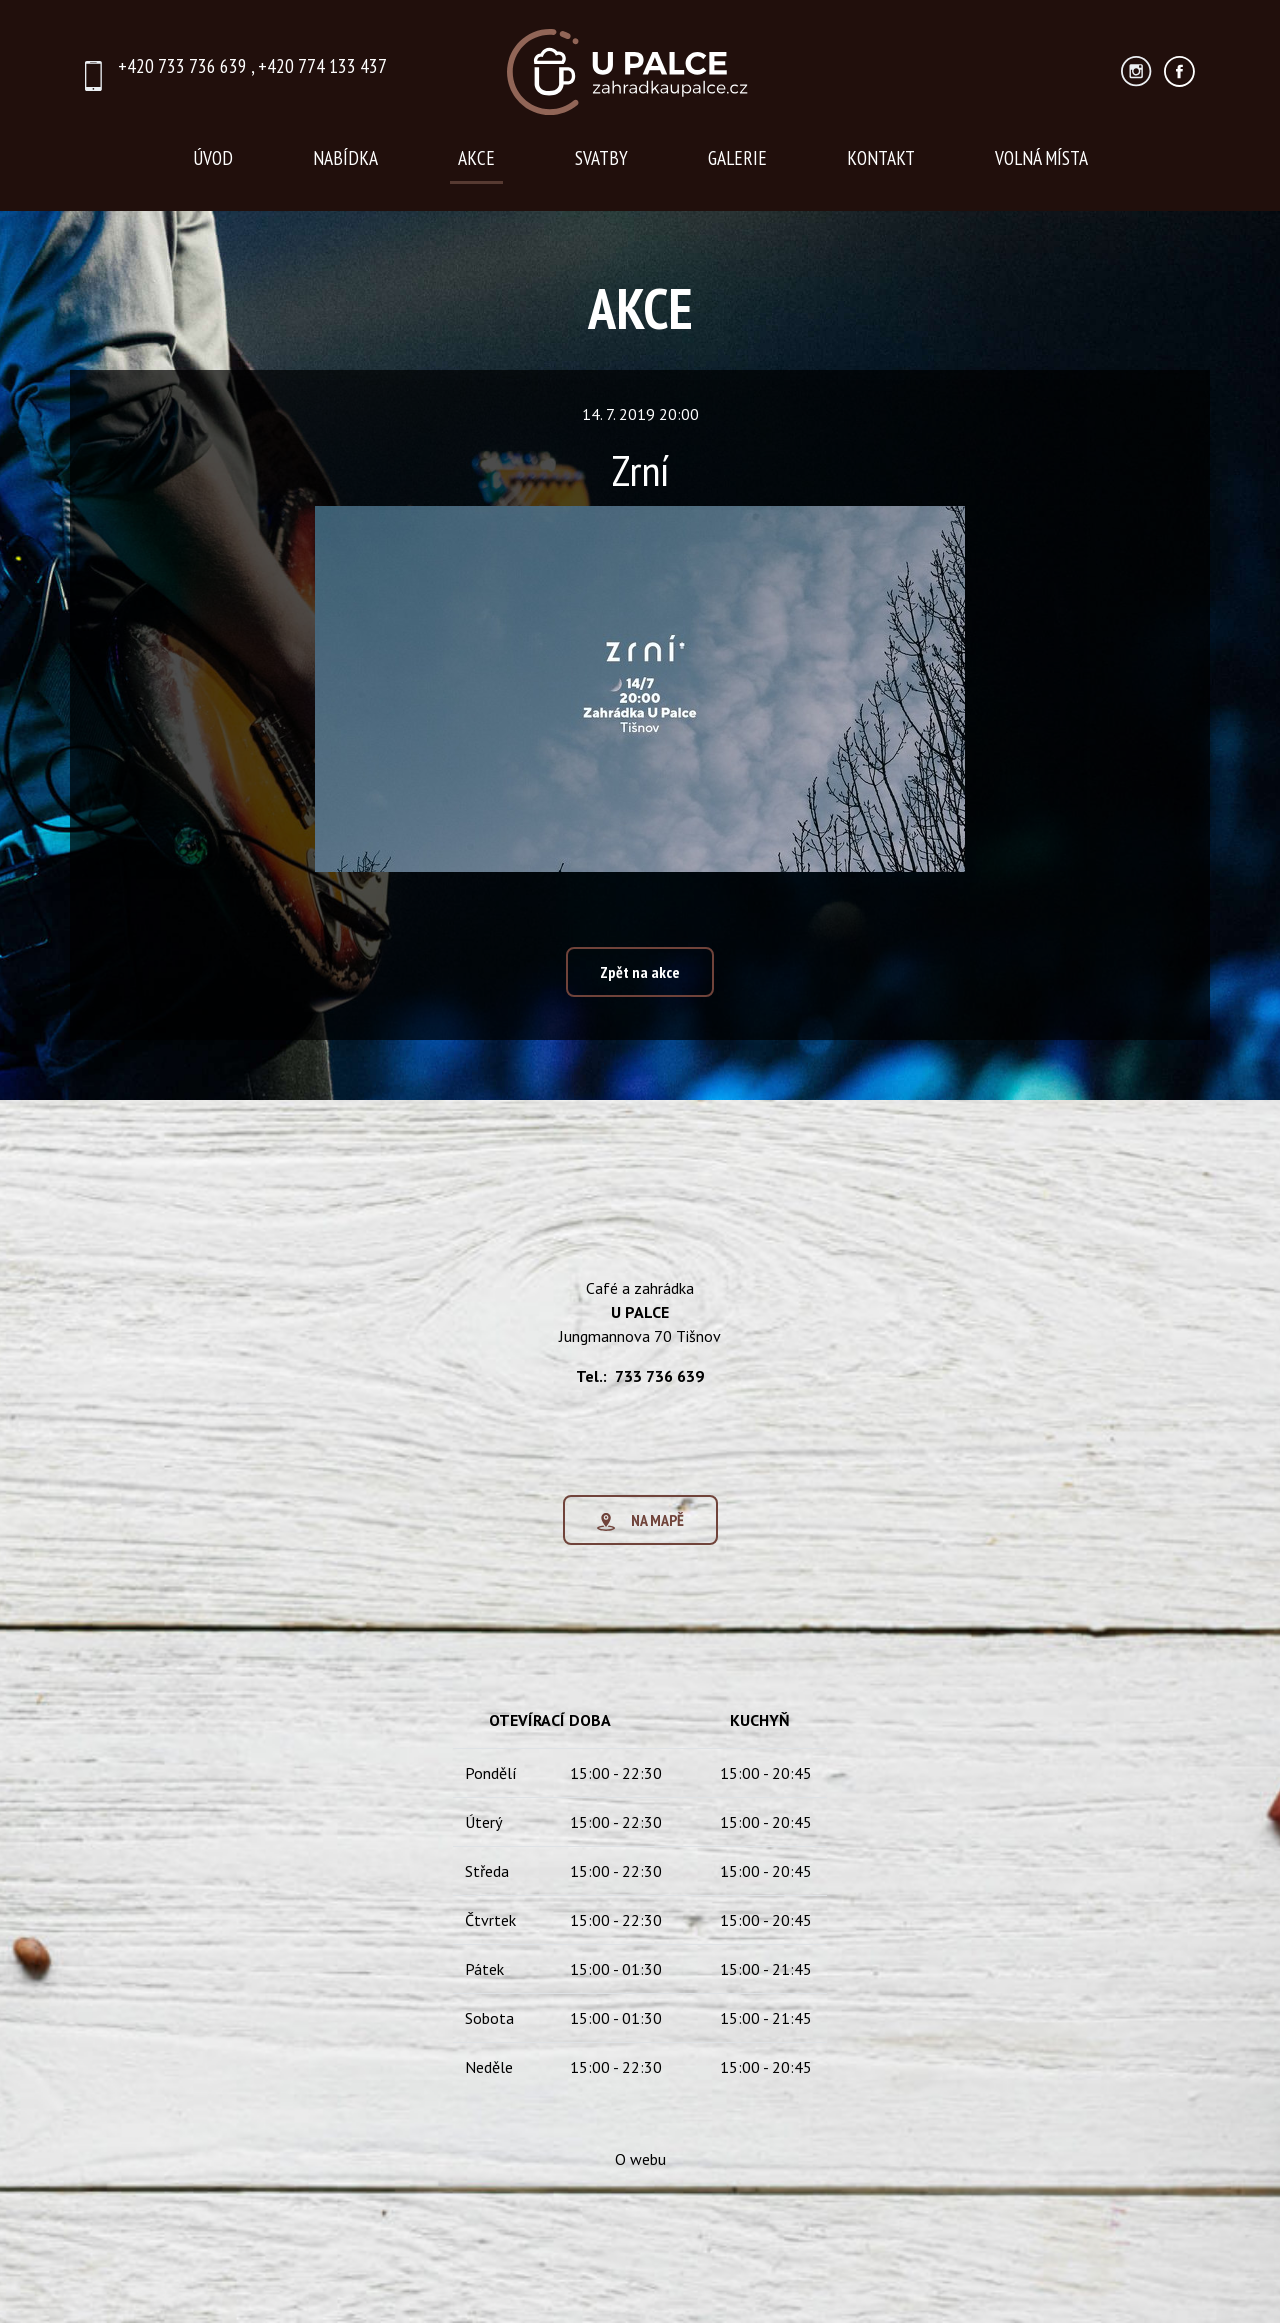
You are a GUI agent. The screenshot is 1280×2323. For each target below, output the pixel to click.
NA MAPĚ (640, 1526)
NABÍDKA (345, 157)
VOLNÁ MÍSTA (1041, 157)
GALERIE (737, 157)
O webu (640, 2165)
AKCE (476, 157)
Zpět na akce (640, 972)
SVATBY (601, 157)
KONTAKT (881, 157)
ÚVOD (213, 157)
